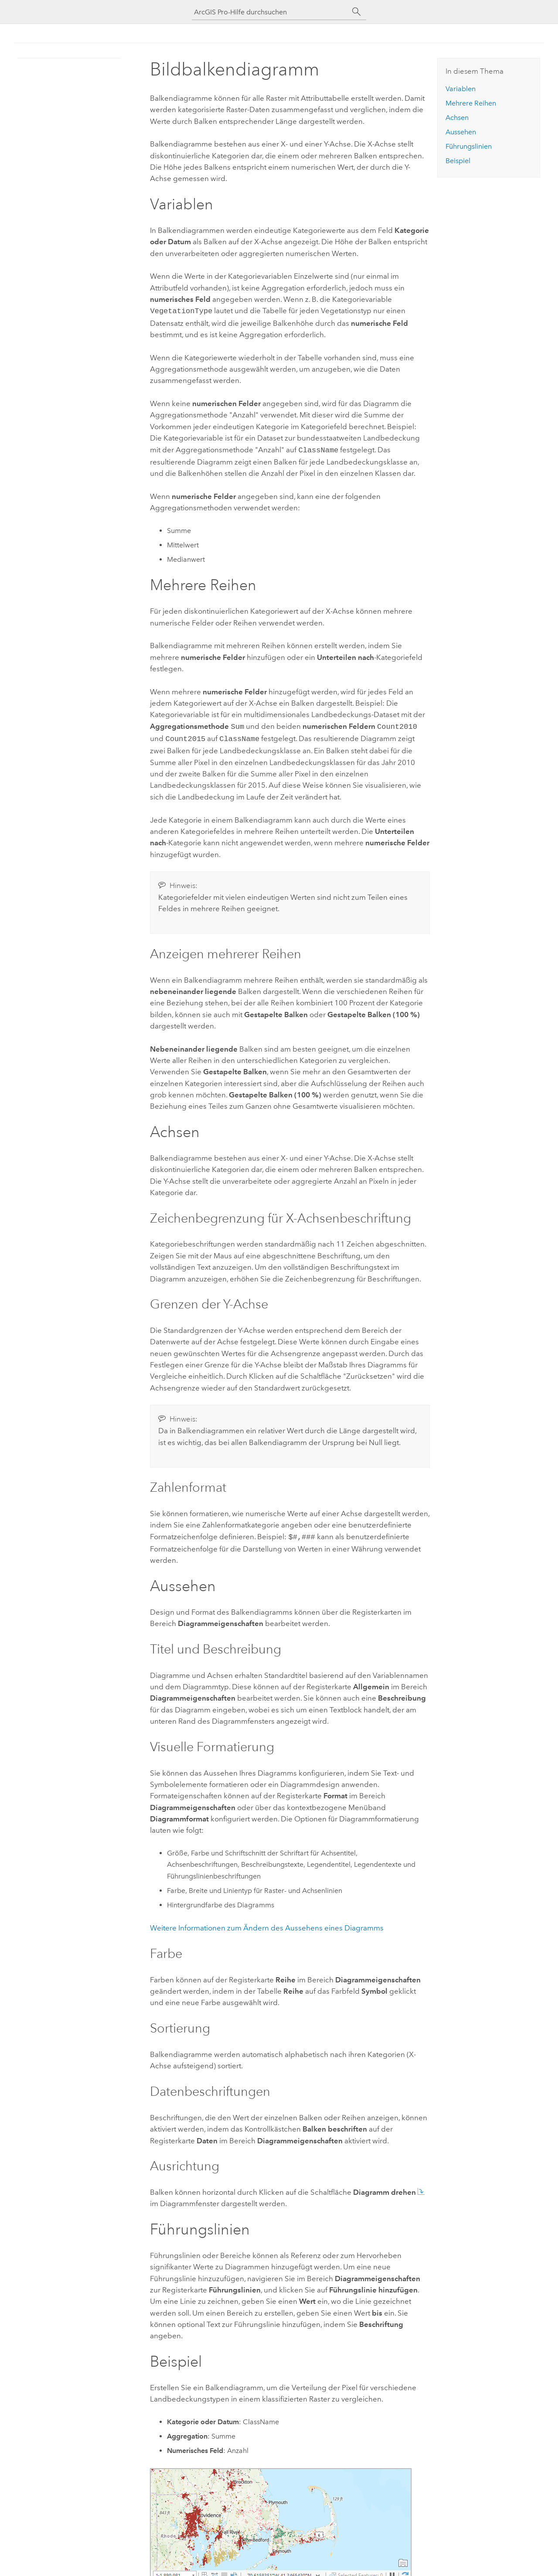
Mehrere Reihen (471, 103)
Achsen (457, 117)
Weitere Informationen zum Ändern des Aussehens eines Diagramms (267, 1923)
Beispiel (458, 161)
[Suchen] (356, 11)
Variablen (461, 89)
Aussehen (461, 132)
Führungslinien (469, 146)
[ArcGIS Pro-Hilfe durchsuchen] (270, 12)
